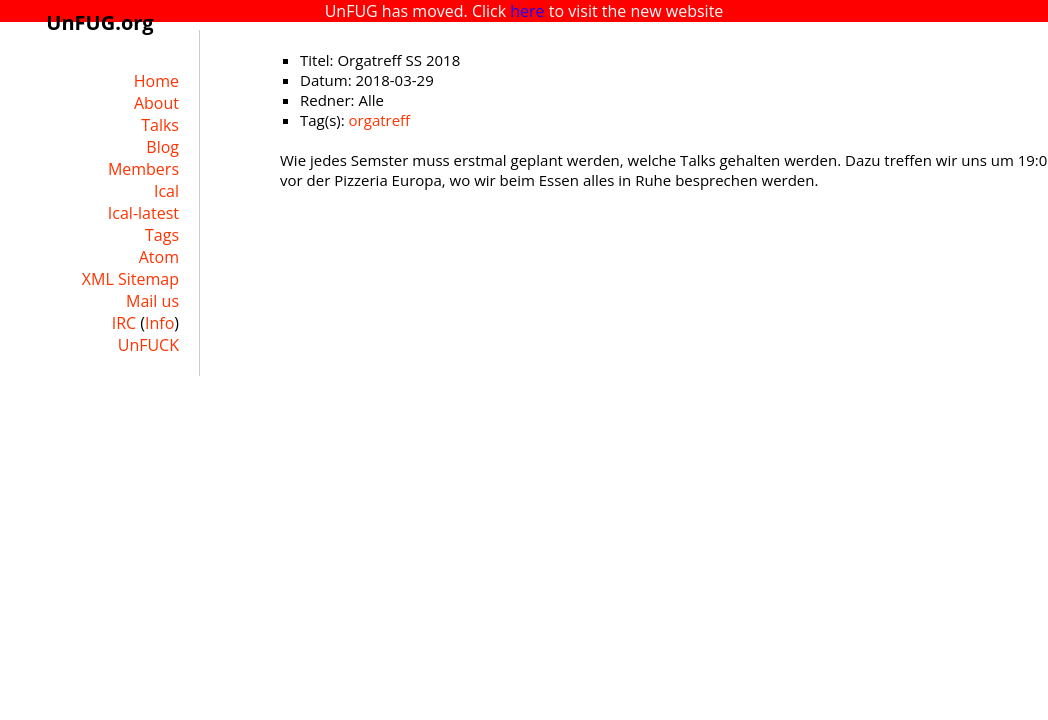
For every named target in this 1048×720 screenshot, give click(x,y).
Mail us (152, 301)
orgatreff (380, 120)
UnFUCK (148, 345)
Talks (160, 125)
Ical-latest (143, 213)
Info (159, 323)
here (527, 11)
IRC (124, 323)
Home (156, 81)
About (156, 103)
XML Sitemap (130, 279)
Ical (166, 191)
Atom (159, 257)
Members (143, 169)
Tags (162, 235)
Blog (162, 147)
